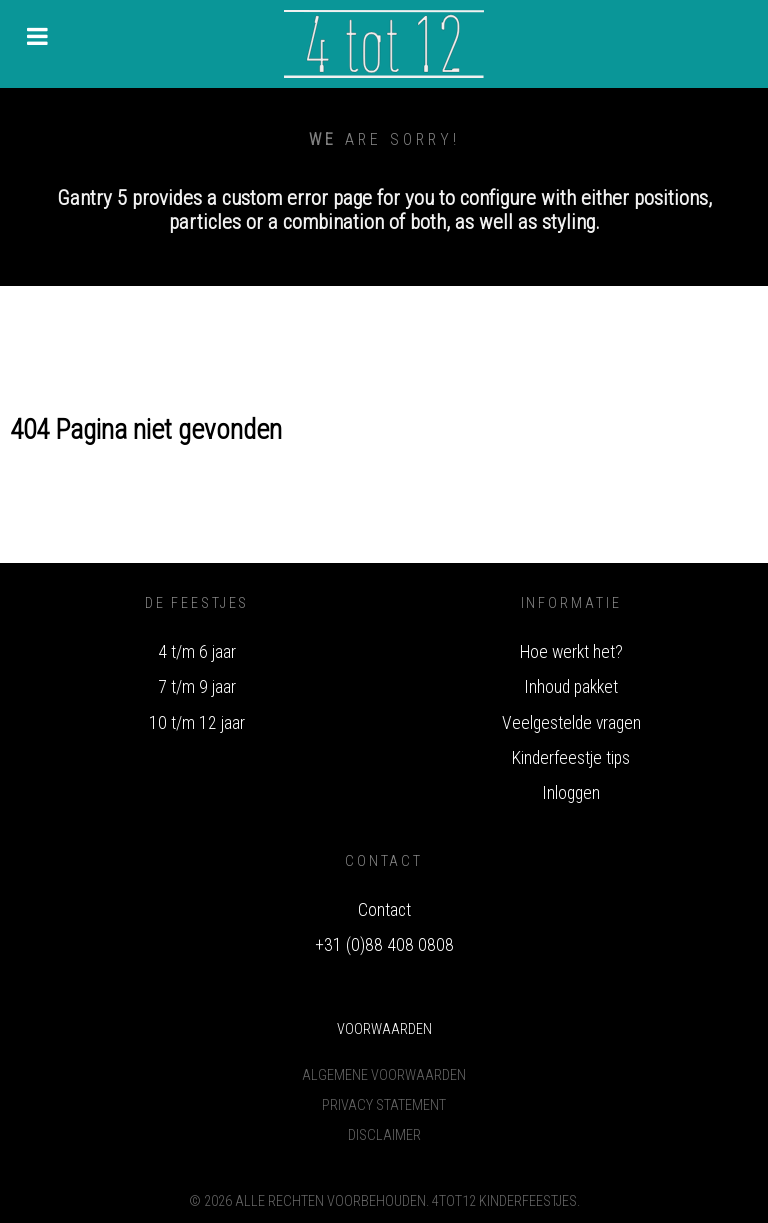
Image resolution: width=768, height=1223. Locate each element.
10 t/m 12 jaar (197, 723)
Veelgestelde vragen (571, 723)
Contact (384, 910)
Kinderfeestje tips (571, 758)
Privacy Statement (384, 1105)
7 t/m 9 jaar (197, 687)
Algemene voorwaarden (384, 1075)
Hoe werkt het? (571, 652)
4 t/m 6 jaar (197, 652)
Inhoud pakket (571, 687)
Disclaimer (384, 1135)
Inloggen (571, 793)
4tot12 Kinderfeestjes (504, 1201)
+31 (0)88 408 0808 (384, 945)
